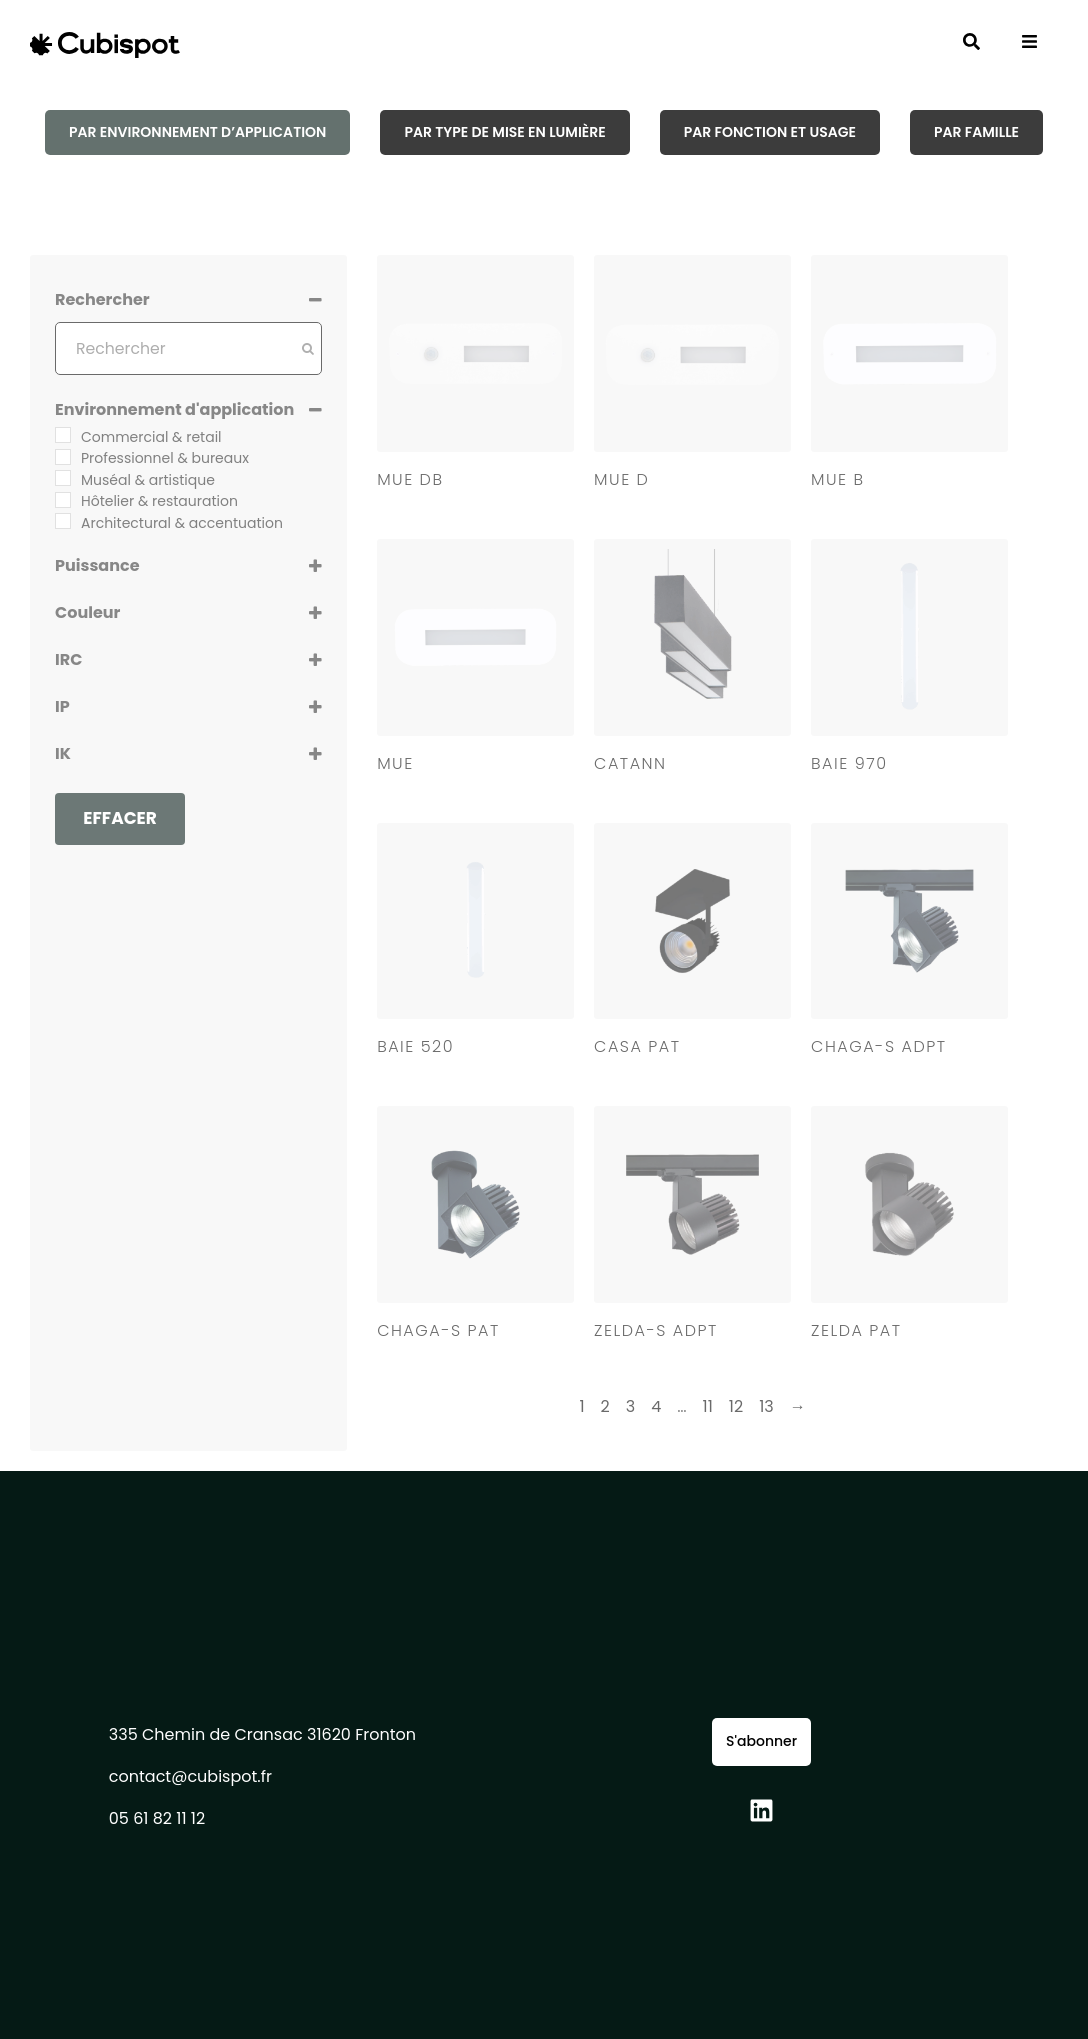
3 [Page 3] (630, 1406)
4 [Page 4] (656, 1406)
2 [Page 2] (605, 1406)
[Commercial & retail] (63, 435)
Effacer (120, 818)
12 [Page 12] (736, 1406)
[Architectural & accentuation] (63, 521)
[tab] (197, 132)
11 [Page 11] (708, 1406)
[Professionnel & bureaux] (63, 457)
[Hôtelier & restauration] (63, 500)
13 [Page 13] (766, 1406)
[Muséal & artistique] (63, 478)
